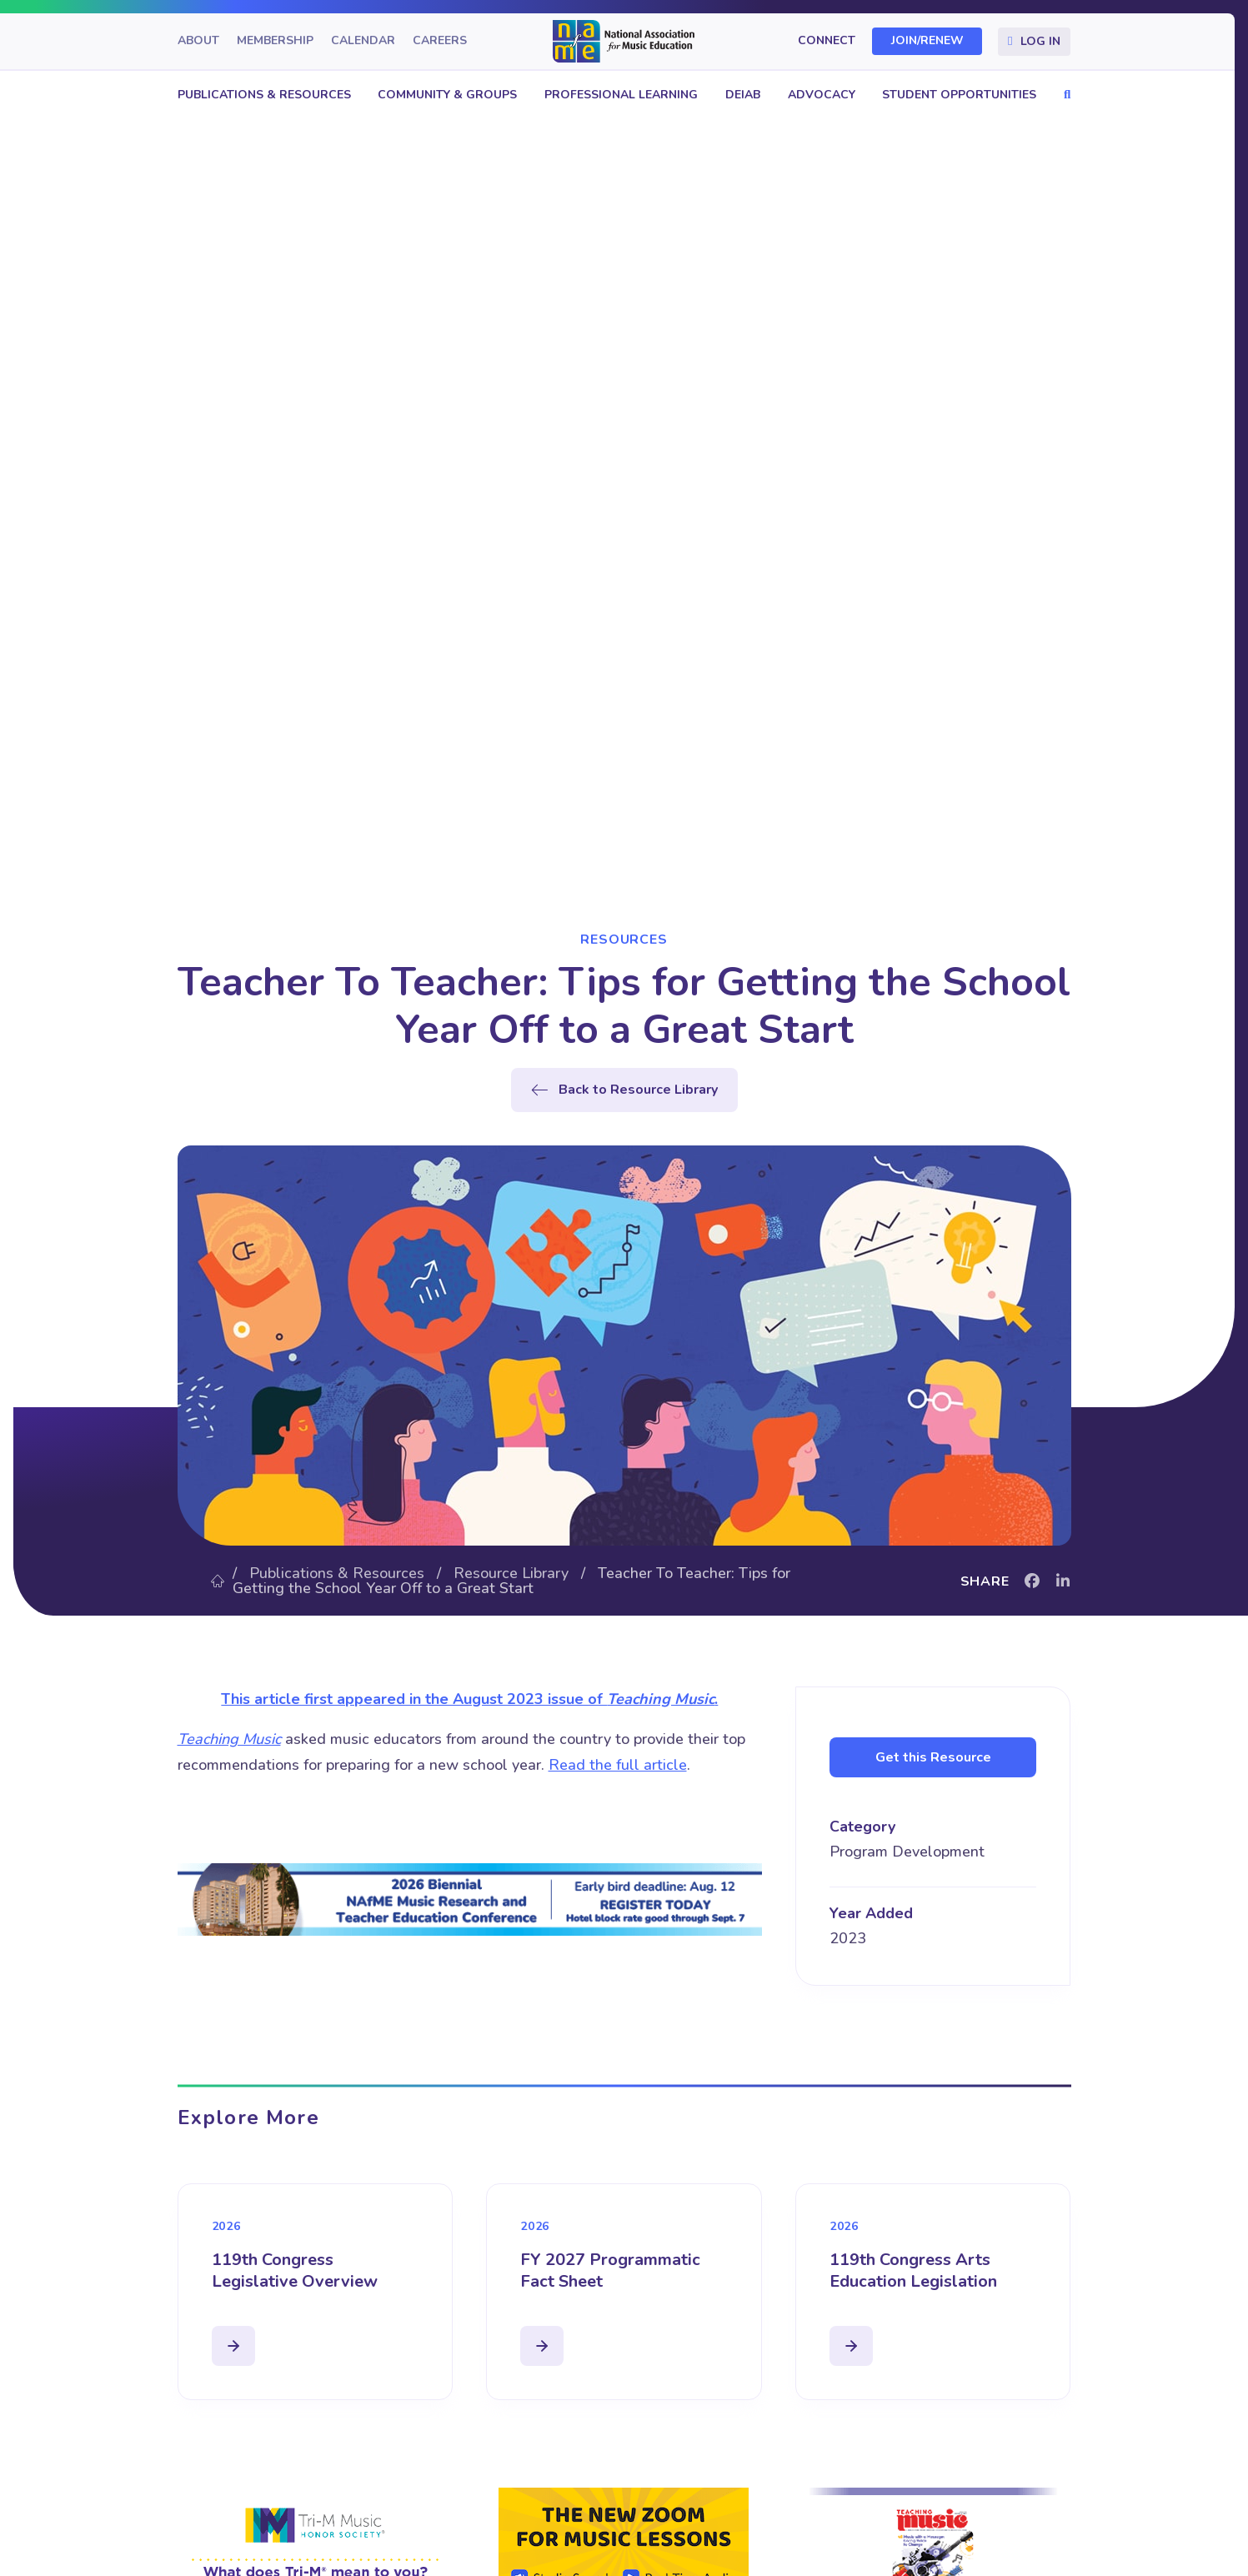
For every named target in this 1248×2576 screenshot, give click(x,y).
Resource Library (511, 1573)
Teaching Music (660, 1699)
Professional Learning (621, 95)
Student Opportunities (959, 95)
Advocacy (821, 95)
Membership (275, 41)
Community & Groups (447, 95)
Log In (1040, 41)
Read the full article (618, 1765)
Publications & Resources (264, 95)
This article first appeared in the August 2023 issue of (414, 1699)
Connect (826, 41)
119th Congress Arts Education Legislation (913, 2270)
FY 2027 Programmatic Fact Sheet (610, 2270)
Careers (440, 41)
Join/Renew (927, 41)
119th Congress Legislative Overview (295, 2270)
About (198, 41)
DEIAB (742, 95)
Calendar (363, 41)
